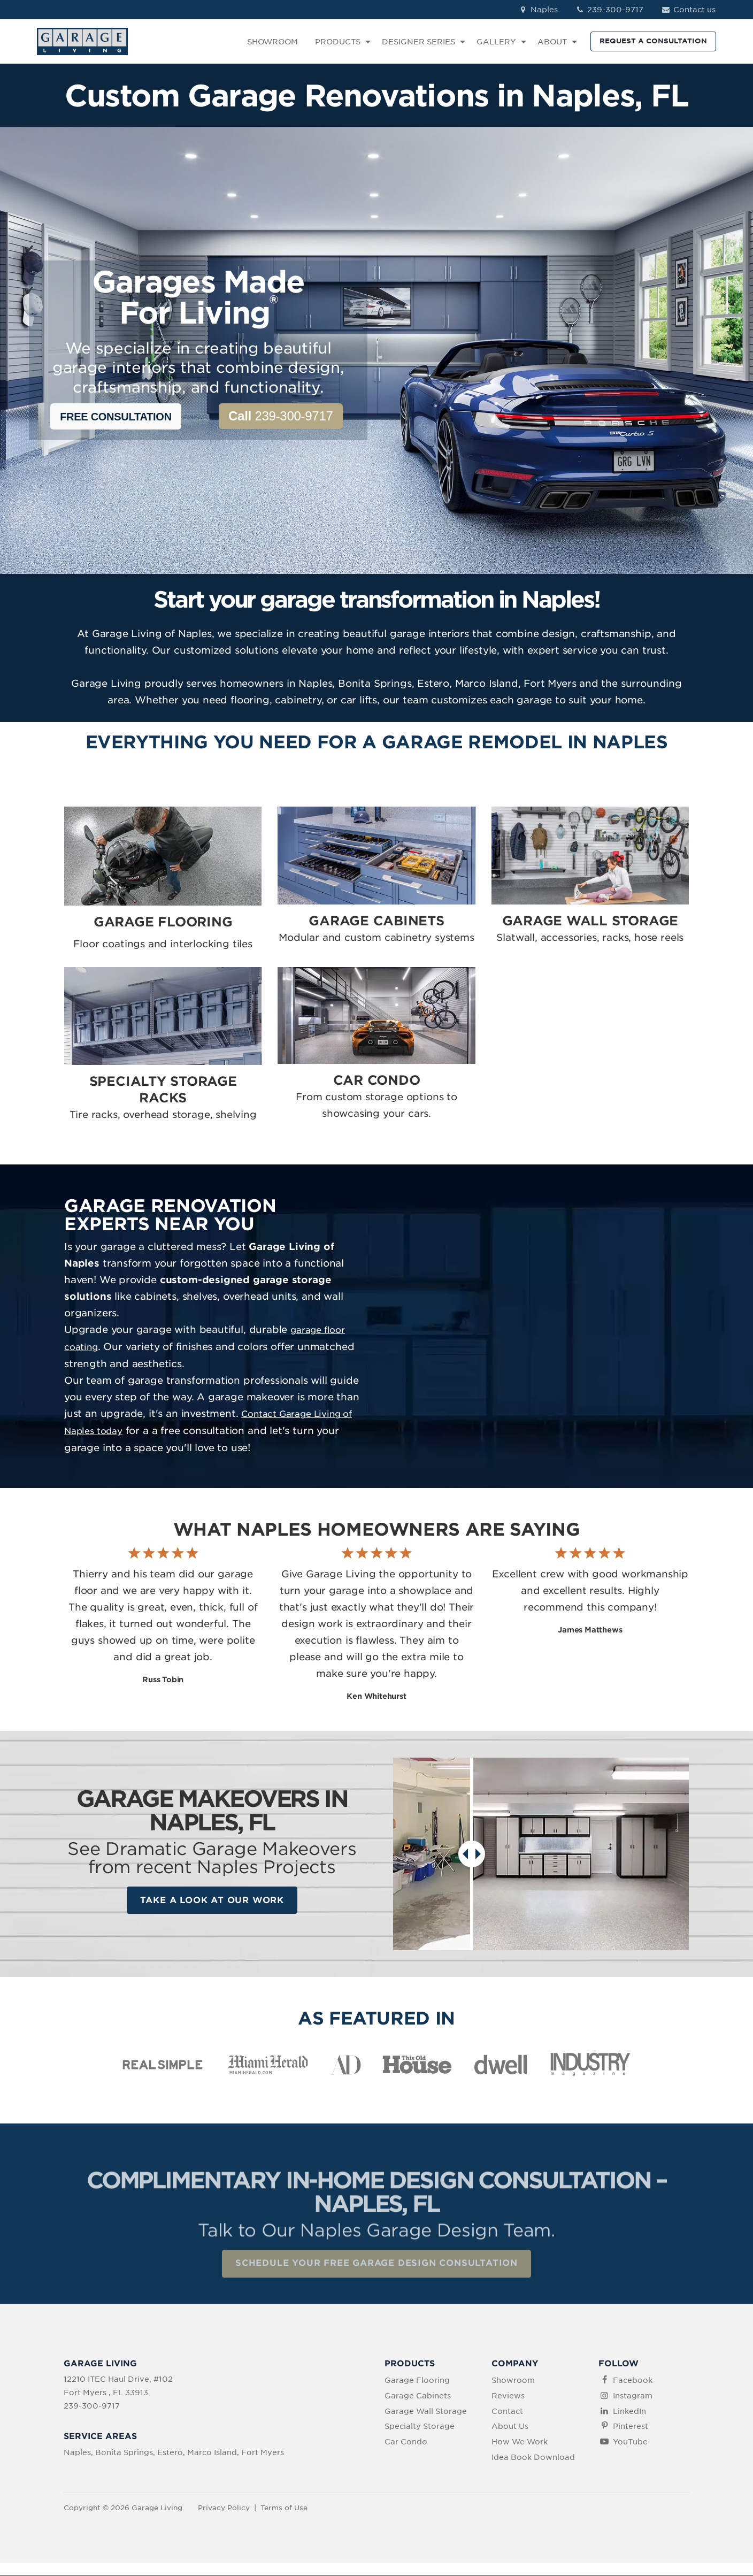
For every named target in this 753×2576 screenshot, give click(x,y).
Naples (538, 9)
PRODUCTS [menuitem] (337, 41)
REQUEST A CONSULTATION (653, 41)
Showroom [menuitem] (513, 2380)
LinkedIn (629, 2412)
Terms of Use (284, 2508)
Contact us (688, 9)
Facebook (632, 2380)
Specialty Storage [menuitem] (420, 2427)
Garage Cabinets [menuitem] (418, 2396)
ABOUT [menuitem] (552, 41)
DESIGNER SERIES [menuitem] (418, 41)
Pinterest (630, 2427)
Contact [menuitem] (507, 2412)
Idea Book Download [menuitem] (533, 2458)
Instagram (632, 2396)
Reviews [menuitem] (508, 2396)
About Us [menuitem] (509, 2427)
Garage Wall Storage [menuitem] (426, 2412)
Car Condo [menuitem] (406, 2443)
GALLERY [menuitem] (496, 41)
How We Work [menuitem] (519, 2443)
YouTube (630, 2443)
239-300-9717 (609, 9)
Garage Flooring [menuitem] (417, 2380)
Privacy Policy (224, 2508)
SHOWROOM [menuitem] (272, 41)
